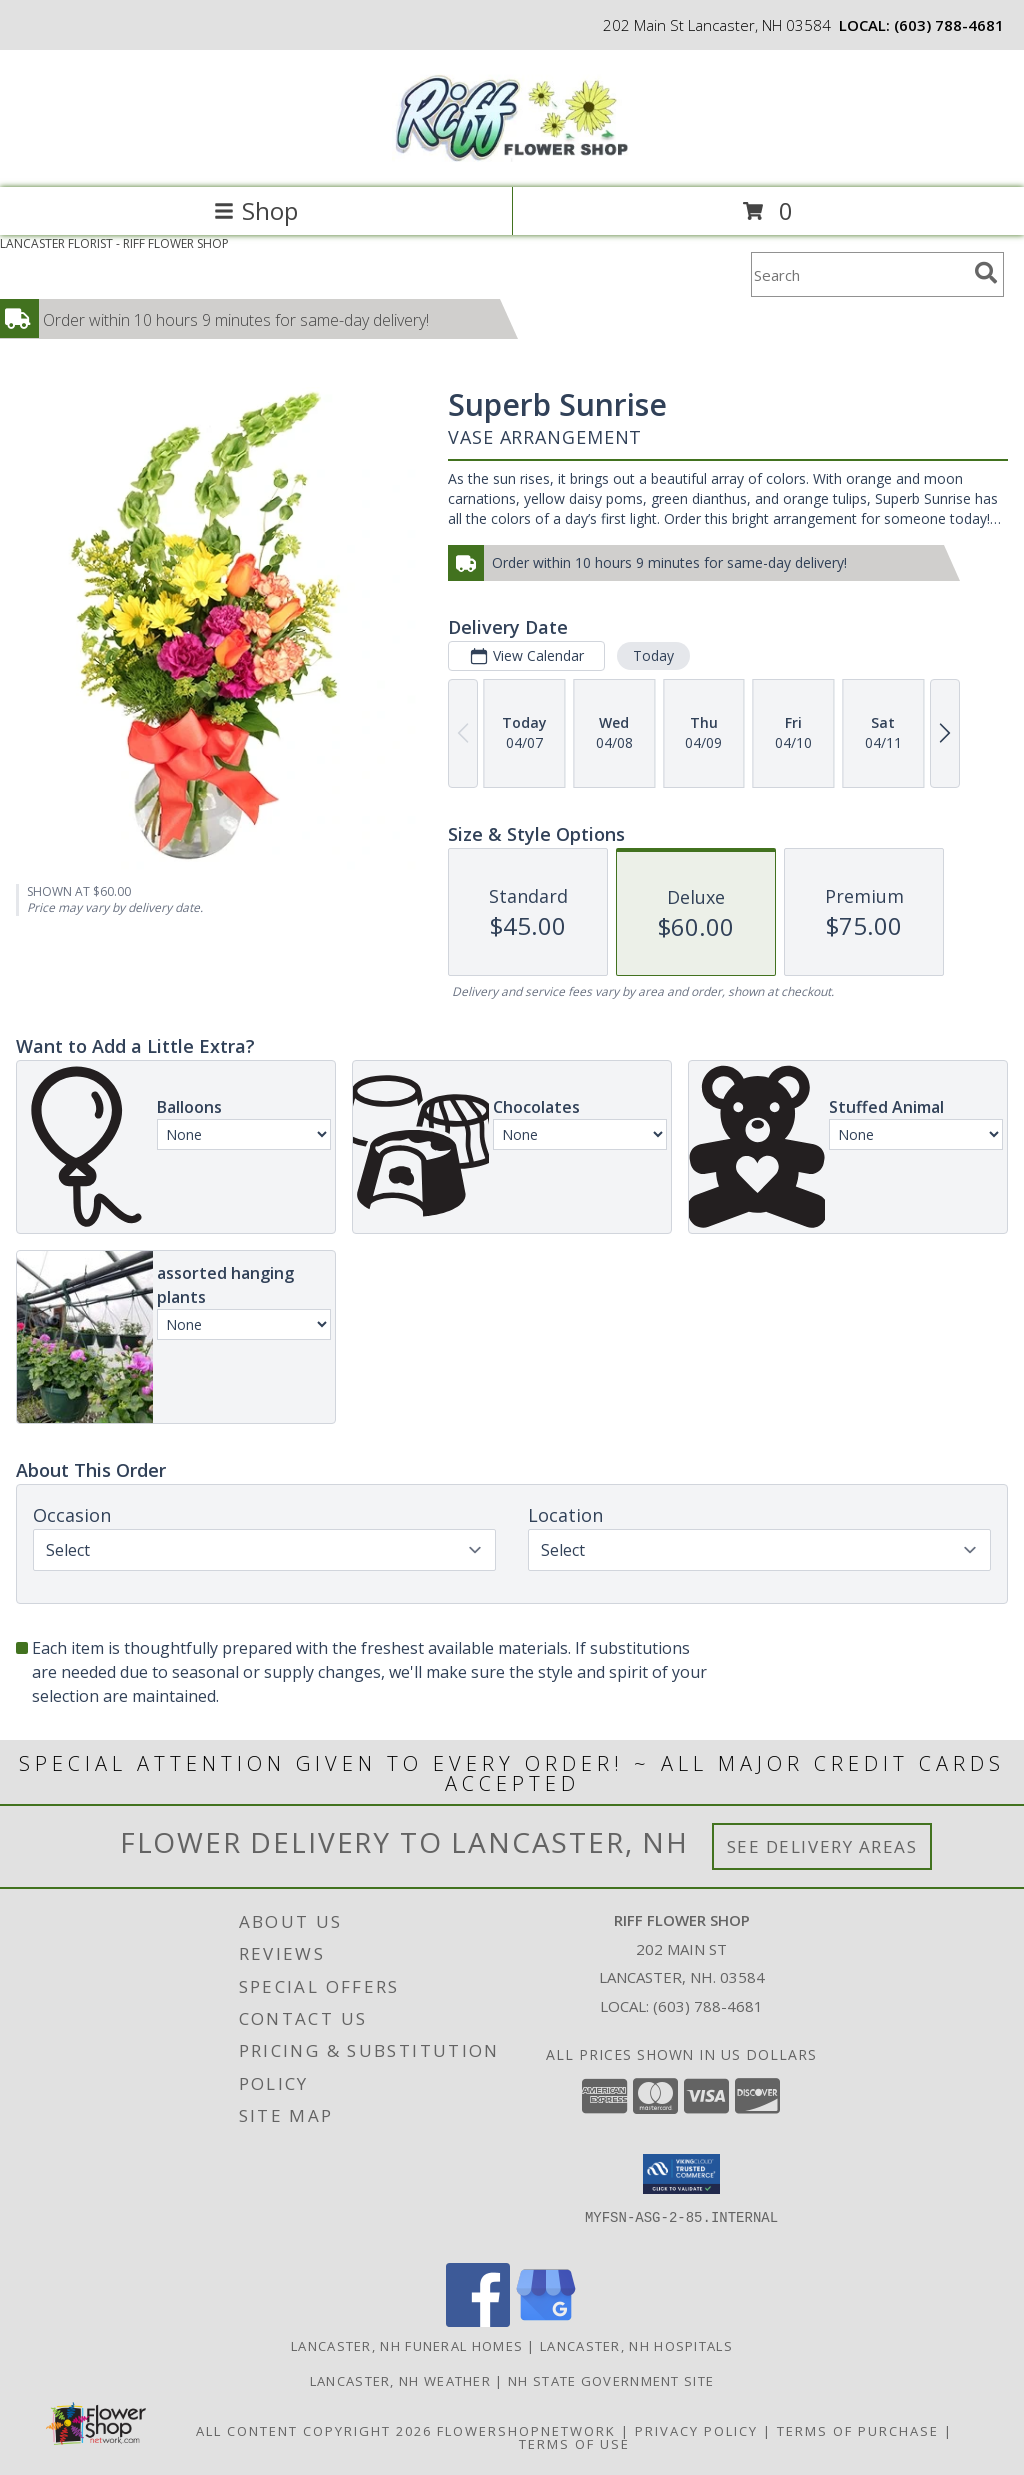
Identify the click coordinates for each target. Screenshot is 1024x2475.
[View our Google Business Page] (546, 2321)
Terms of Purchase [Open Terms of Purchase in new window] (858, 2431)
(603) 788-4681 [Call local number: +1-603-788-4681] (949, 25)
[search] (986, 273)
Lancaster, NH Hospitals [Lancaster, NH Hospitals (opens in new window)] (636, 2346)
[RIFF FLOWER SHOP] (512, 158)
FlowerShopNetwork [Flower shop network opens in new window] (526, 2431)
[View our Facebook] (478, 2321)
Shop (256, 210)
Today (653, 655)
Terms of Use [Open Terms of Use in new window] (574, 2444)
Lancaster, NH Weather (400, 2381)
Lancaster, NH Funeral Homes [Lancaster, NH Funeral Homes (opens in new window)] (407, 2346)
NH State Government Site (611, 2381)
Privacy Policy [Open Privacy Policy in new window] (696, 2431)
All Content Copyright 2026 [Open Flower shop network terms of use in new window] (314, 2431)
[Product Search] (859, 274)
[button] (681, 2174)
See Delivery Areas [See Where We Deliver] (822, 1846)
